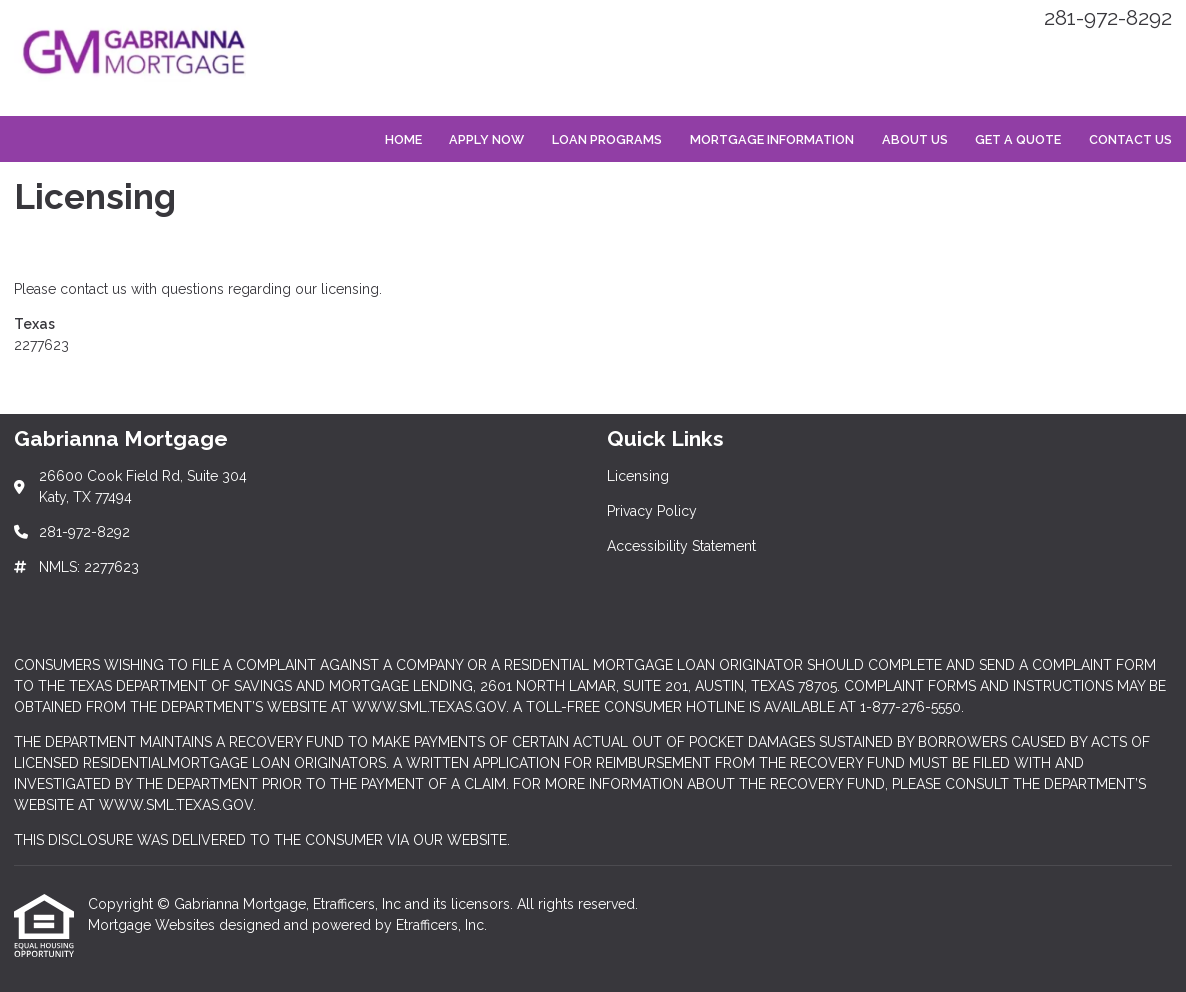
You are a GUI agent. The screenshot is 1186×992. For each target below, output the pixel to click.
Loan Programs (607, 139)
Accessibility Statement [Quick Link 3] (681, 546)
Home (403, 139)
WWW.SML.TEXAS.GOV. (177, 805)
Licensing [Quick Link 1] (638, 476)
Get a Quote (1018, 139)
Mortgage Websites (153, 925)
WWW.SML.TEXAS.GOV (429, 707)
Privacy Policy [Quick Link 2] (652, 511)
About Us (915, 139)
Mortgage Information (772, 139)
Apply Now (486, 139)
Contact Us (1130, 139)
